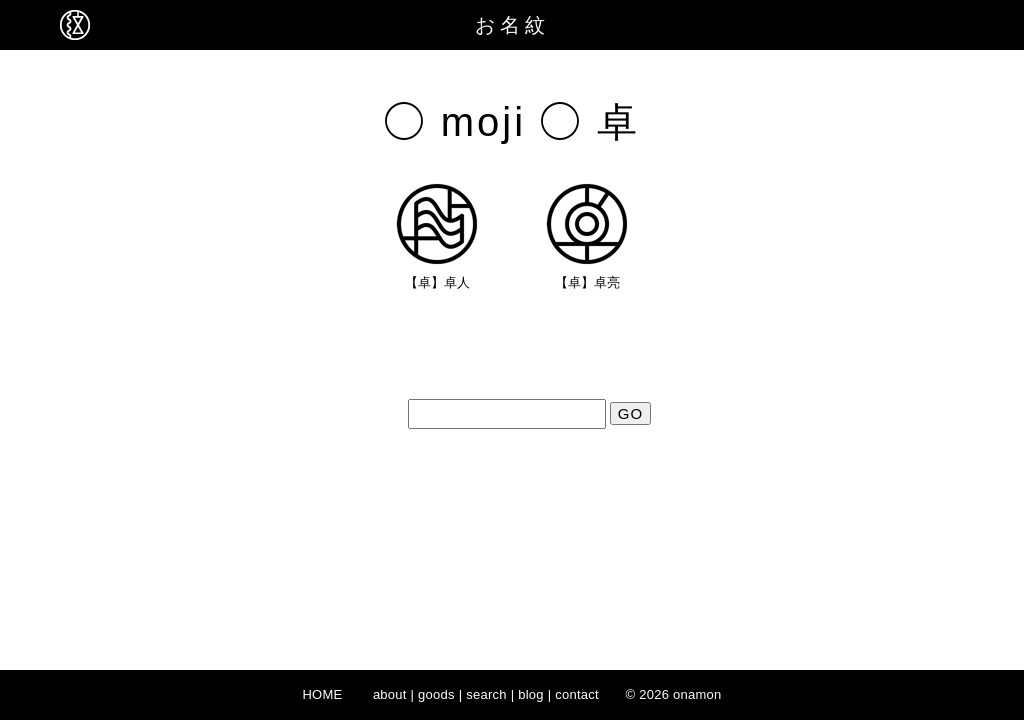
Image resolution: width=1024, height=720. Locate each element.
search (486, 694)
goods (436, 694)
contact (577, 694)
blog (531, 694)
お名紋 (512, 25)
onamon (697, 694)
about (390, 694)
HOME (322, 694)
